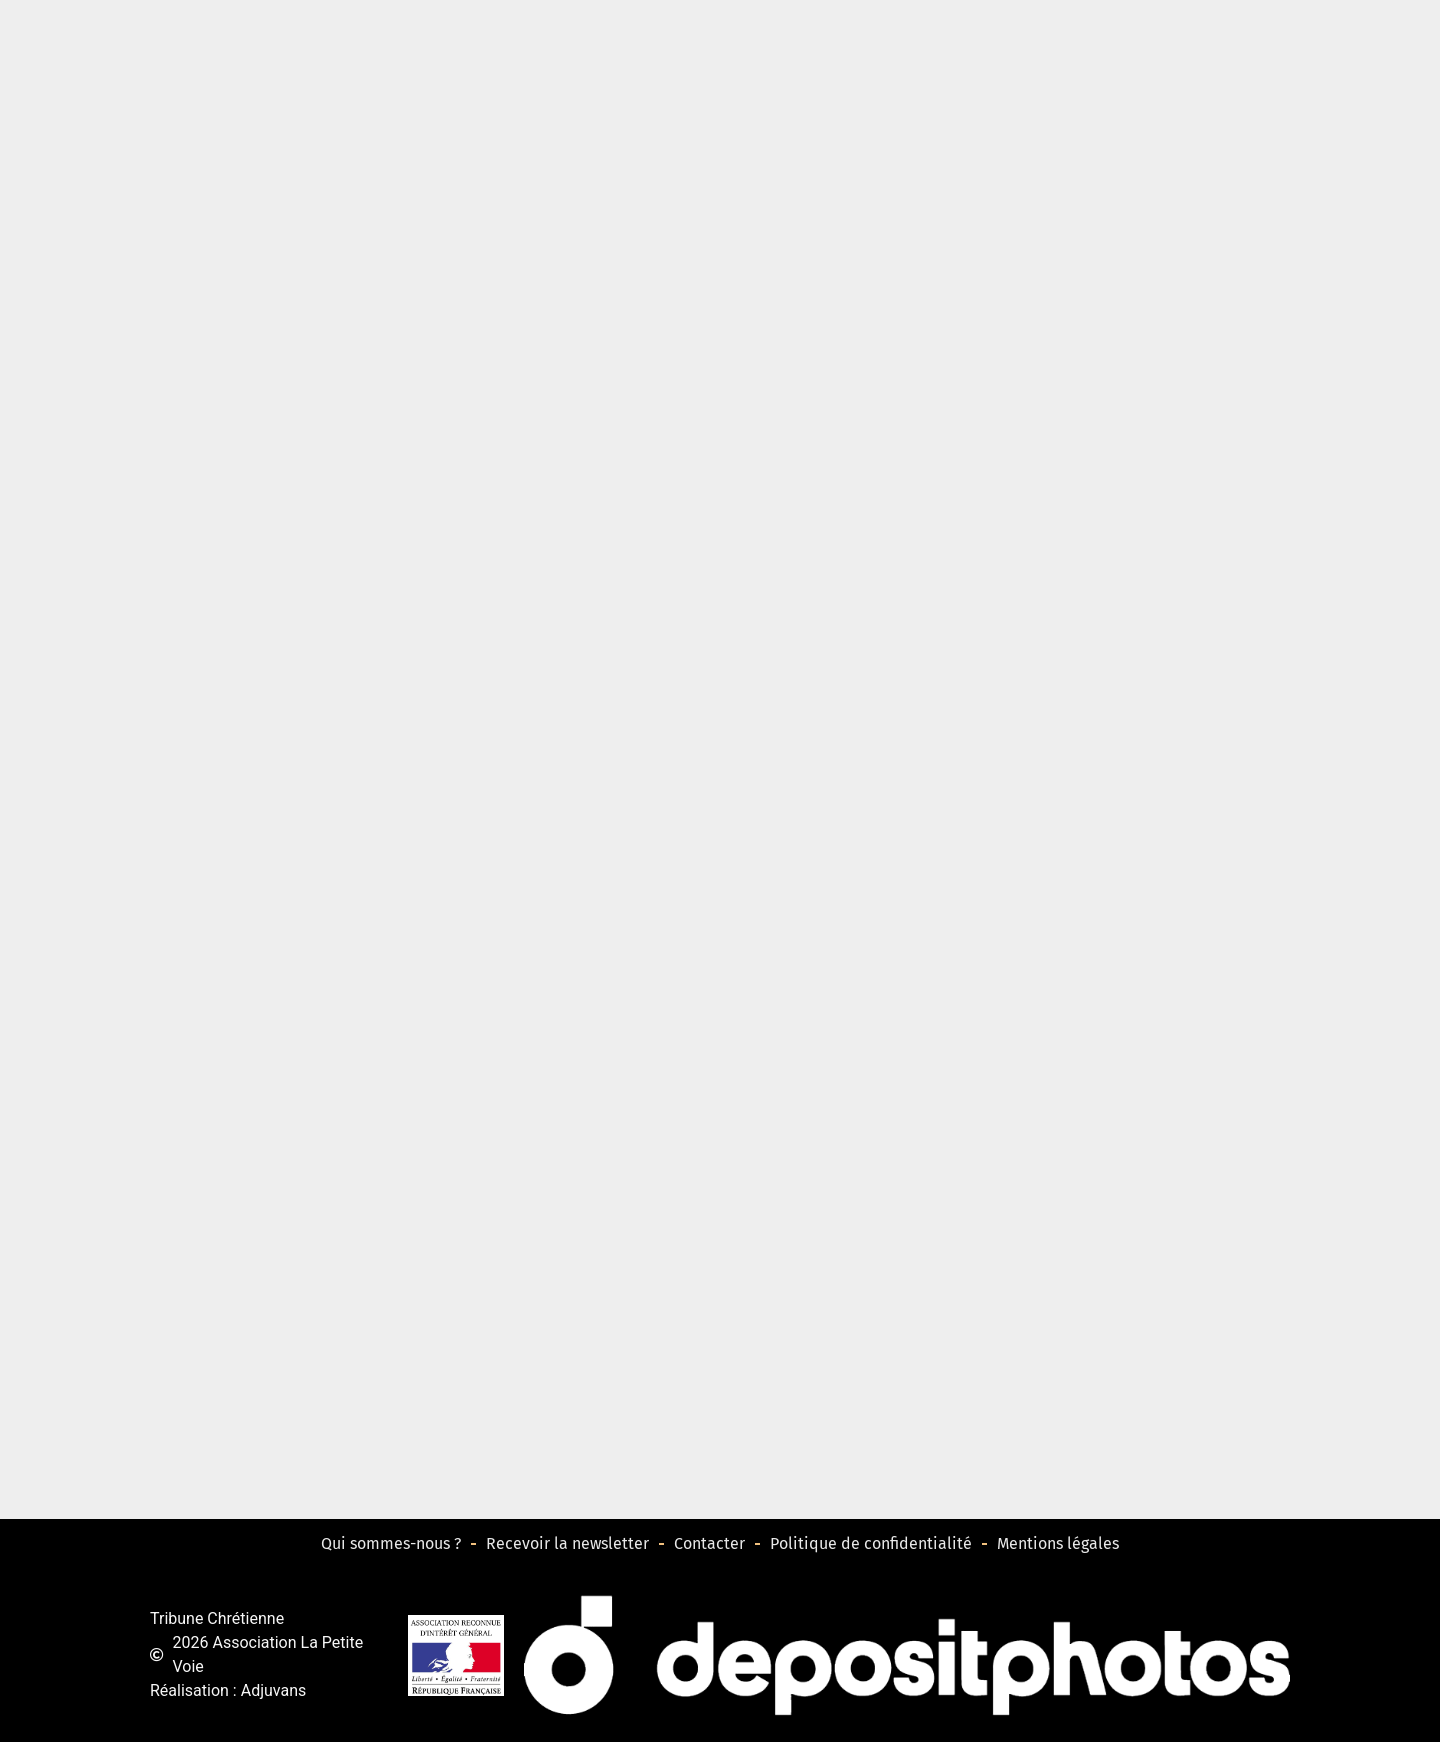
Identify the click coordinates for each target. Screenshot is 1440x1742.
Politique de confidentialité (871, 1543)
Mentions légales (1058, 1543)
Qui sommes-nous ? (391, 1543)
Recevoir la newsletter (567, 1543)
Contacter (709, 1543)
